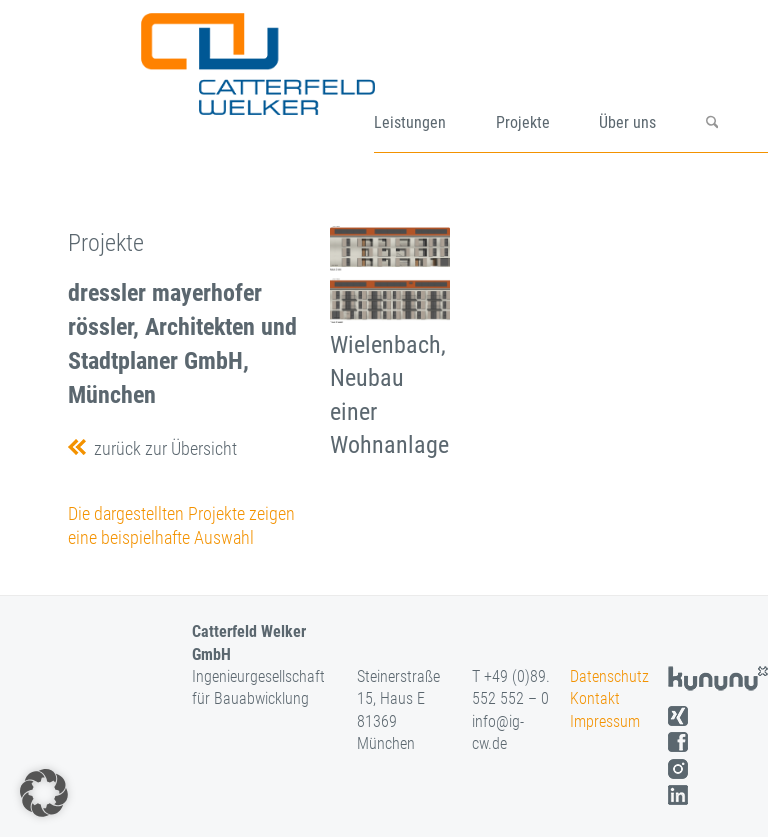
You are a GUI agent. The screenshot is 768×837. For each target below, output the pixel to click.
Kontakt (595, 698)
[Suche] (737, 83)
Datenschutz (609, 676)
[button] (44, 793)
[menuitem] (435, 83)
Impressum (605, 721)
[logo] (281, 83)
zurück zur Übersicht (161, 448)
